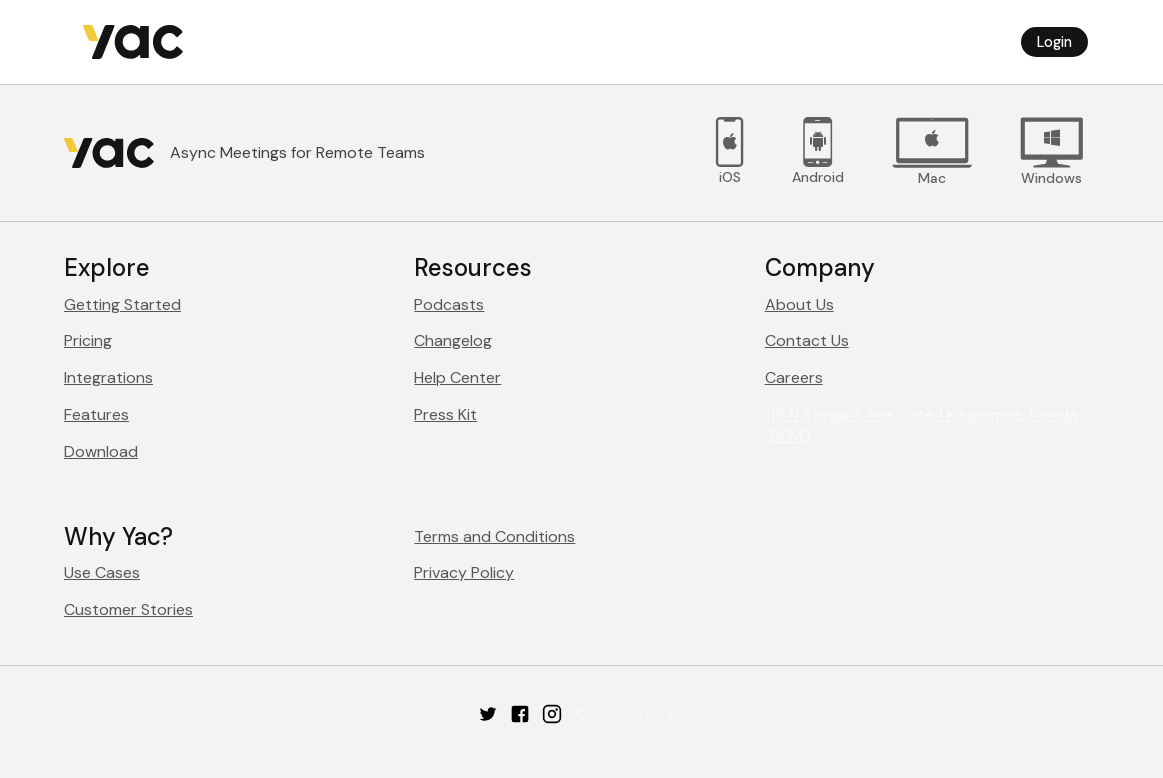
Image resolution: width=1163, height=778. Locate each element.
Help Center (457, 377)
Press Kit (445, 414)
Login (1054, 42)
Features (96, 414)
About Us (799, 304)
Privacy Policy (464, 572)
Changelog (453, 340)
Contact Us (807, 340)
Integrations (108, 377)
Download (101, 451)
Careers (794, 377)
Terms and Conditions (494, 536)
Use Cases (102, 572)
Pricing (88, 340)
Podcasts (449, 304)
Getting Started (122, 304)
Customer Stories (128, 609)
